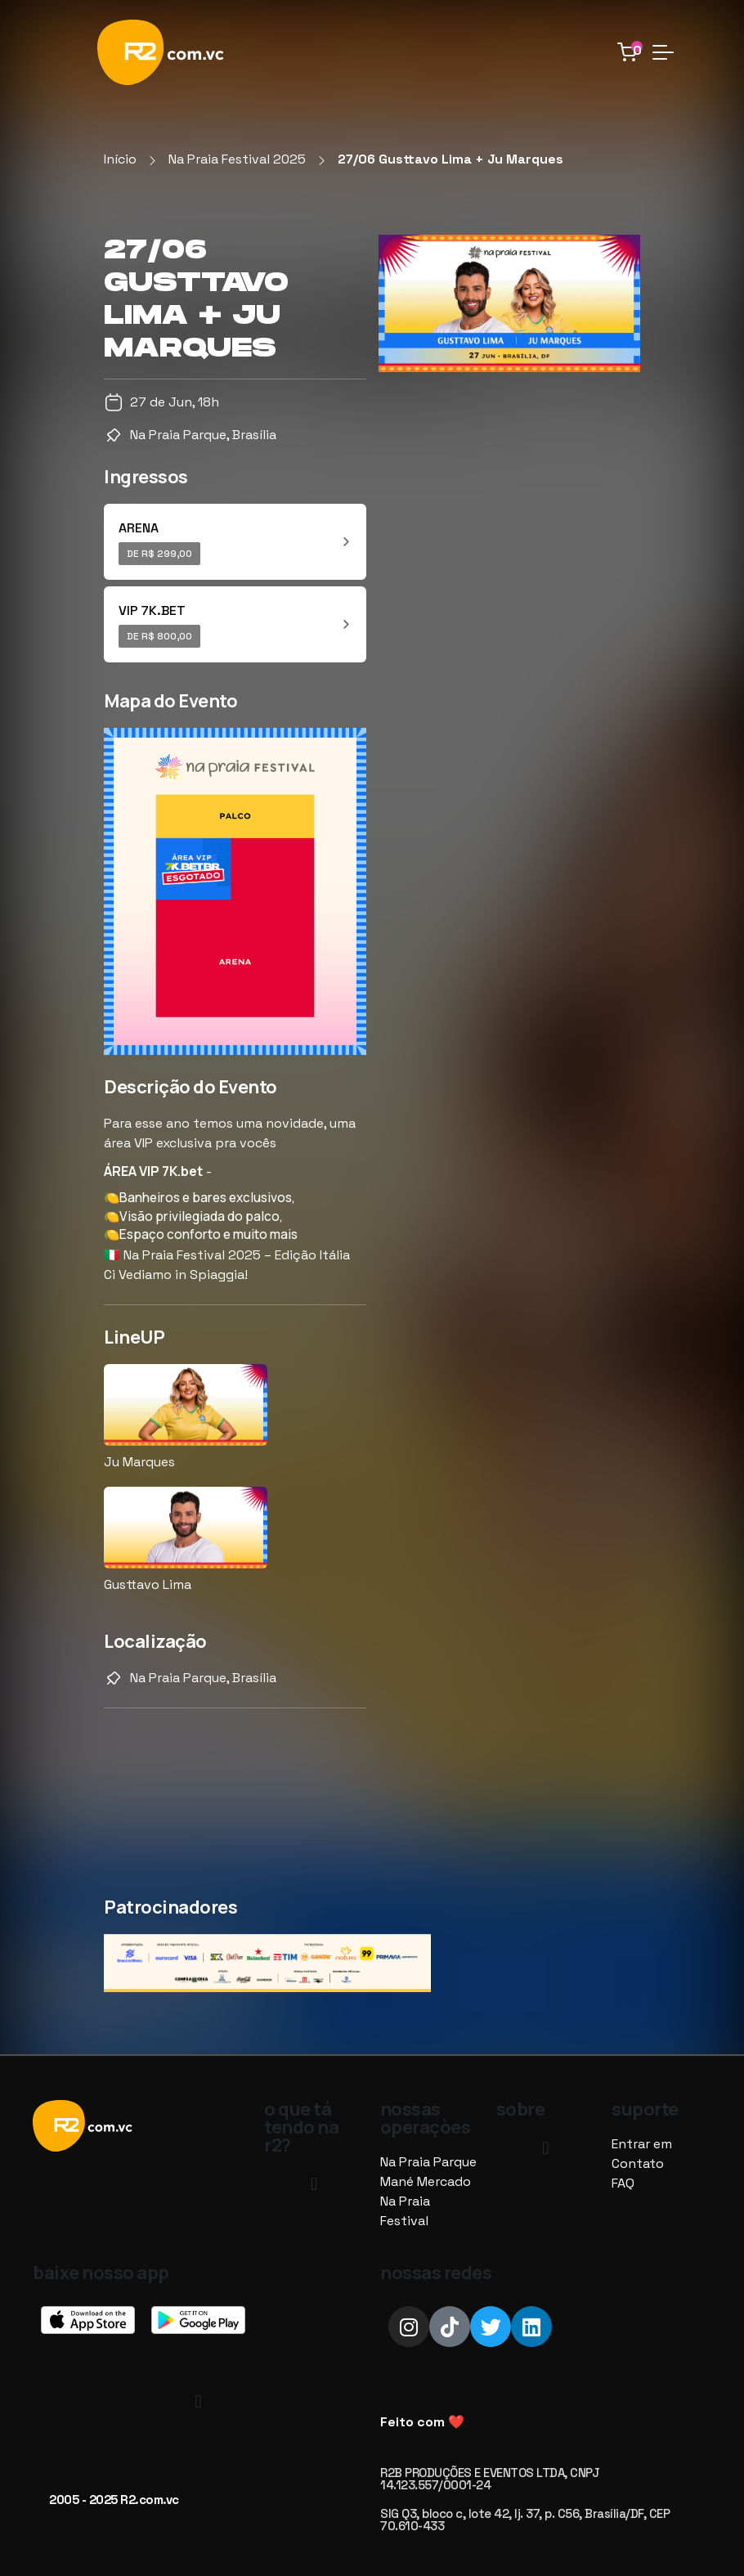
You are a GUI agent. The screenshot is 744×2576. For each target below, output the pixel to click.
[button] (314, 2183)
